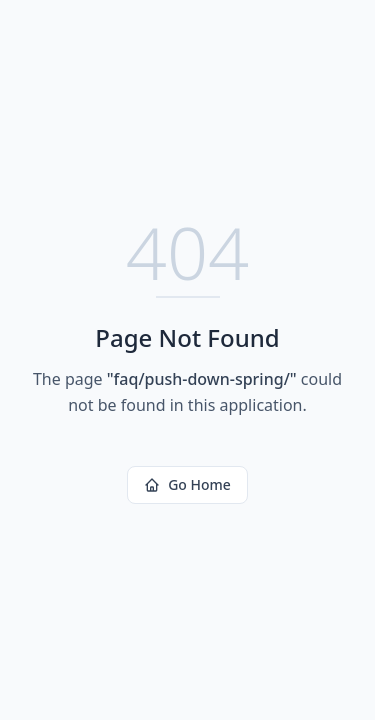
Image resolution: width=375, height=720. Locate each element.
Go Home (187, 484)
